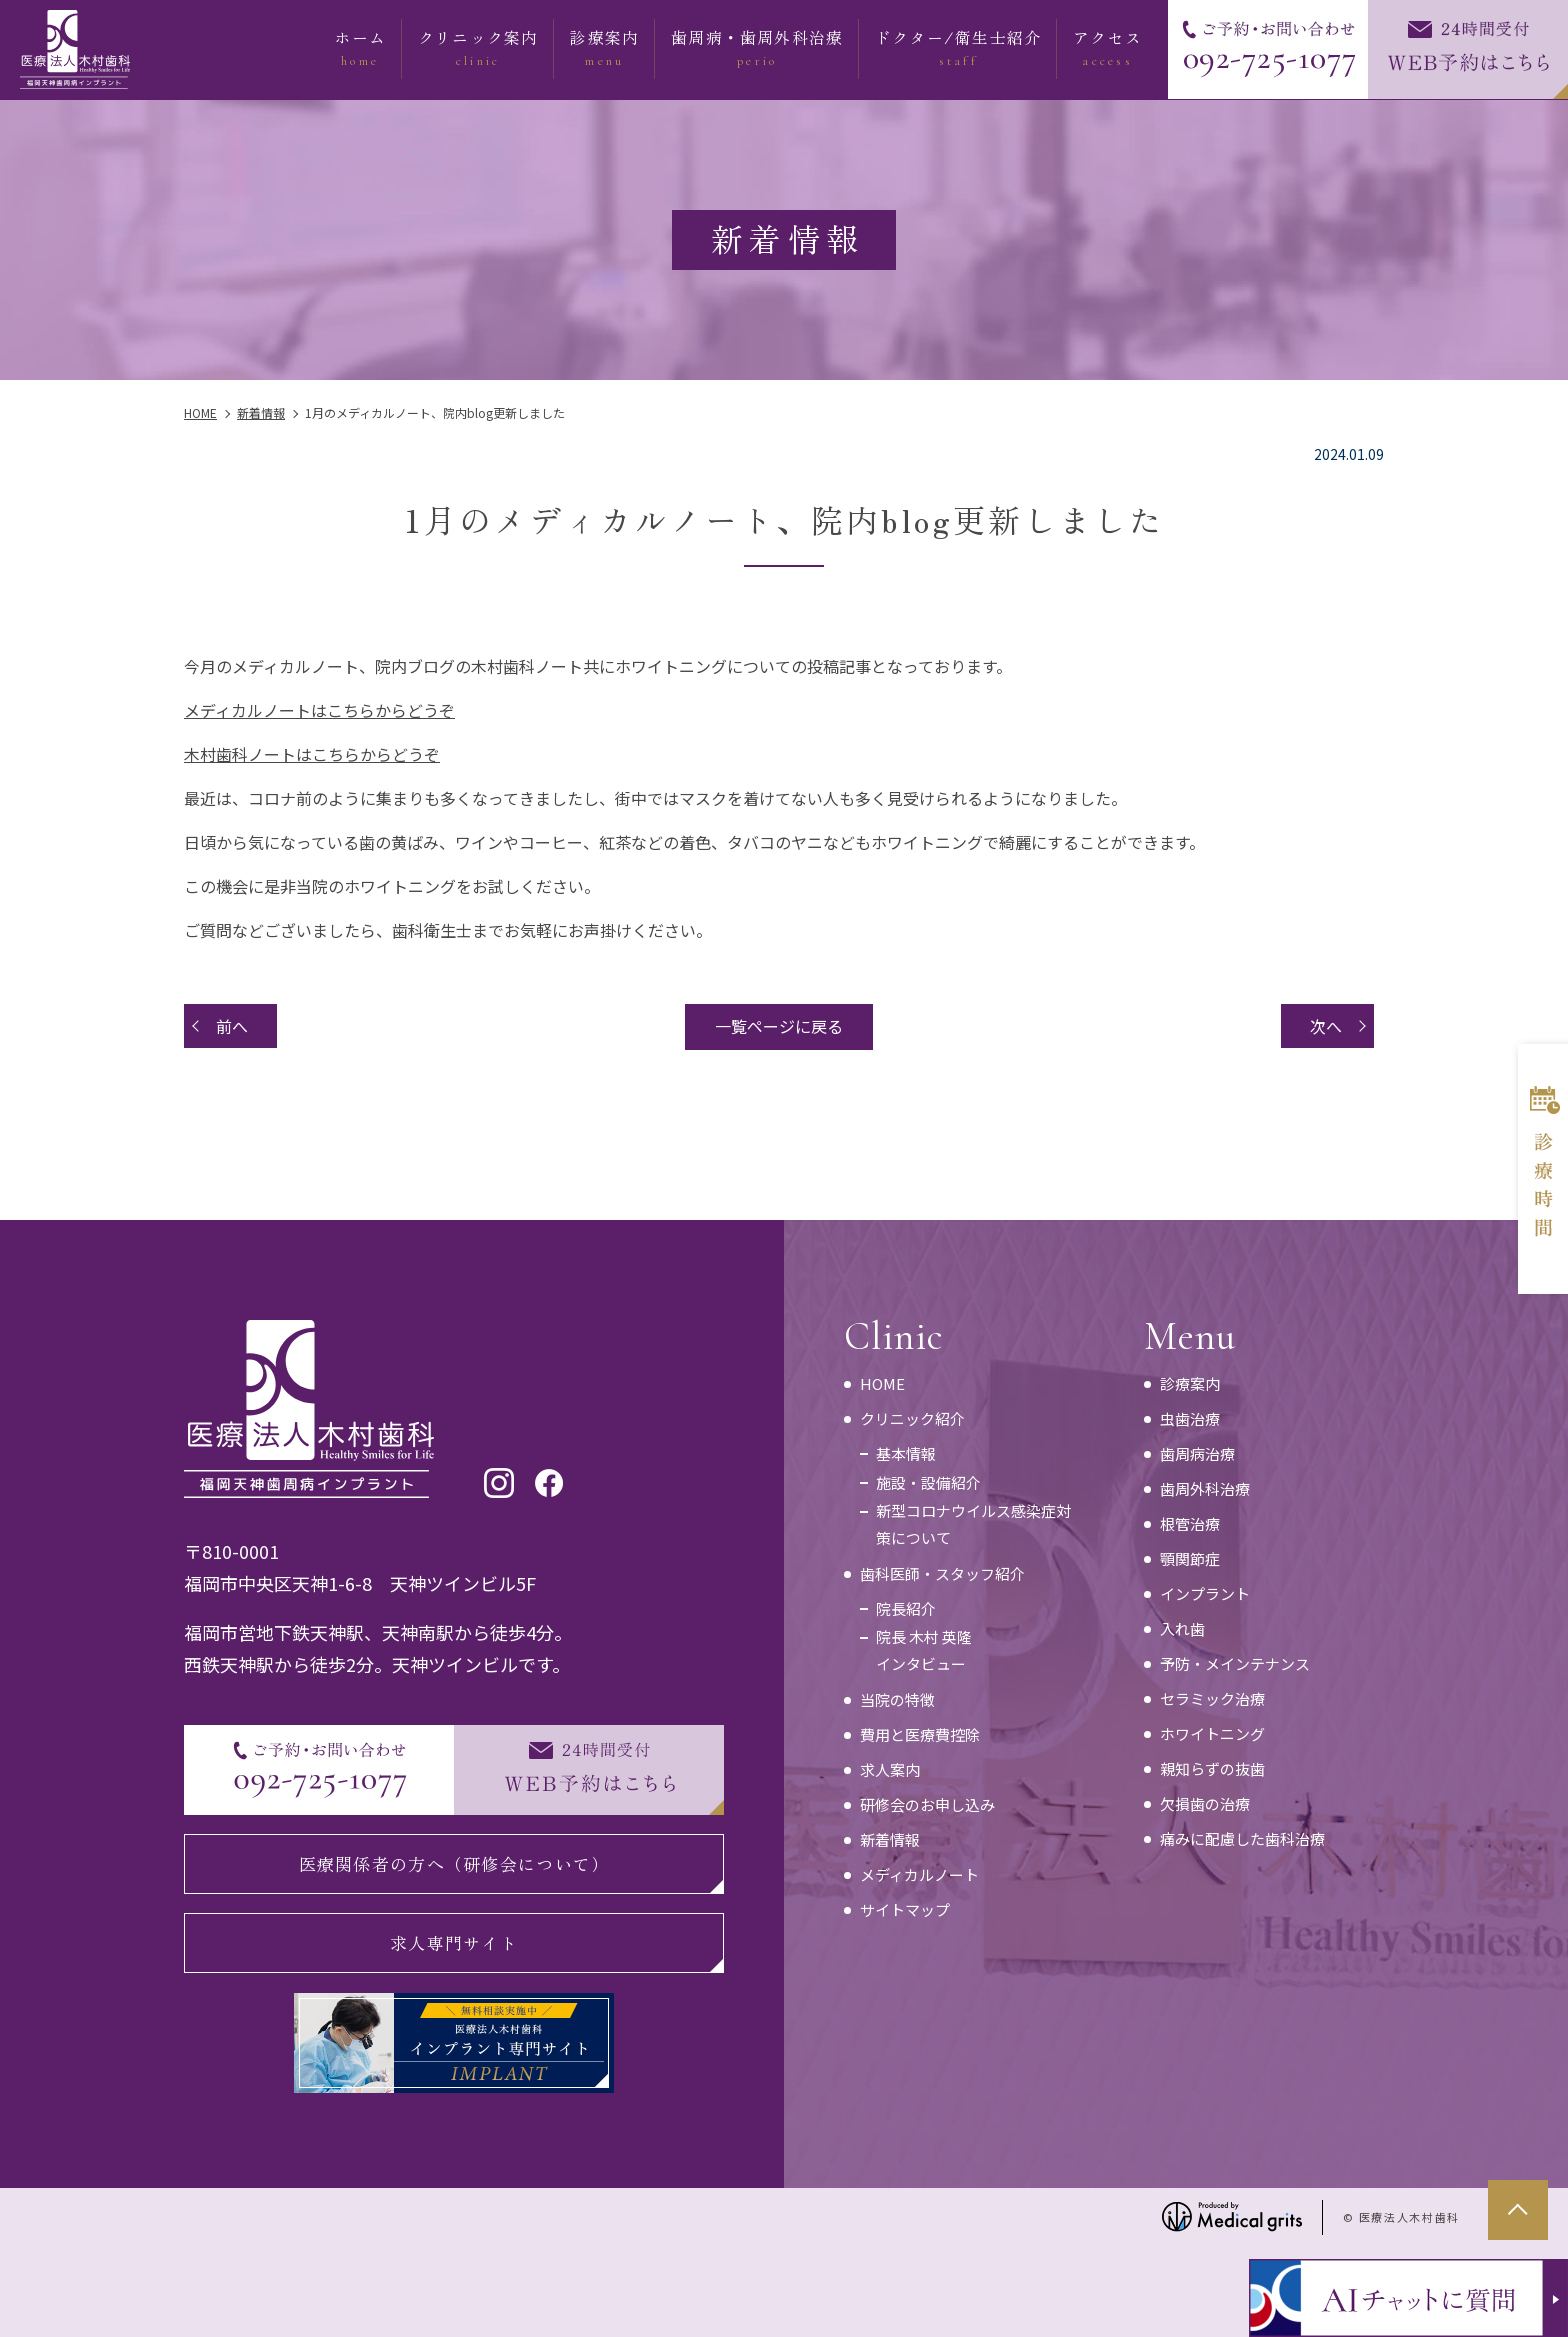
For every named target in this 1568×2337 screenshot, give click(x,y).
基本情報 (906, 1453)
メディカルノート (919, 1874)
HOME (882, 1383)
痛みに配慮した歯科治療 (1242, 1838)
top (1518, 2210)
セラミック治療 (1212, 1698)
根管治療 (1190, 1523)
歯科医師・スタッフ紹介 (942, 1573)
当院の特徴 (897, 1699)
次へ (1326, 1026)
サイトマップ (905, 1909)
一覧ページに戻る (779, 1026)
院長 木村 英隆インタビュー (924, 1650)
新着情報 (890, 1839)
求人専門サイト (454, 1942)
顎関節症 (1190, 1558)
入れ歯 (1182, 1628)
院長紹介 (906, 1608)
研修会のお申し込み (927, 1804)
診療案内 (1190, 1383)
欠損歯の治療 (1205, 1803)
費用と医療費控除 (920, 1734)
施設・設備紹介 (928, 1482)
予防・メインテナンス (1235, 1663)
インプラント (1205, 1593)
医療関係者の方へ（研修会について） (454, 1863)
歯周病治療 (1197, 1453)
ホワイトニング (1212, 1733)
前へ (232, 1026)
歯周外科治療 (1205, 1488)
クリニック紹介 (912, 1418)
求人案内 (890, 1769)
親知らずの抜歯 (1212, 1768)
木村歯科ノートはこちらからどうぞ (312, 754)
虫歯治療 (1190, 1418)
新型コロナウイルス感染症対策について (973, 1524)
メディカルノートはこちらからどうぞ (319, 710)
